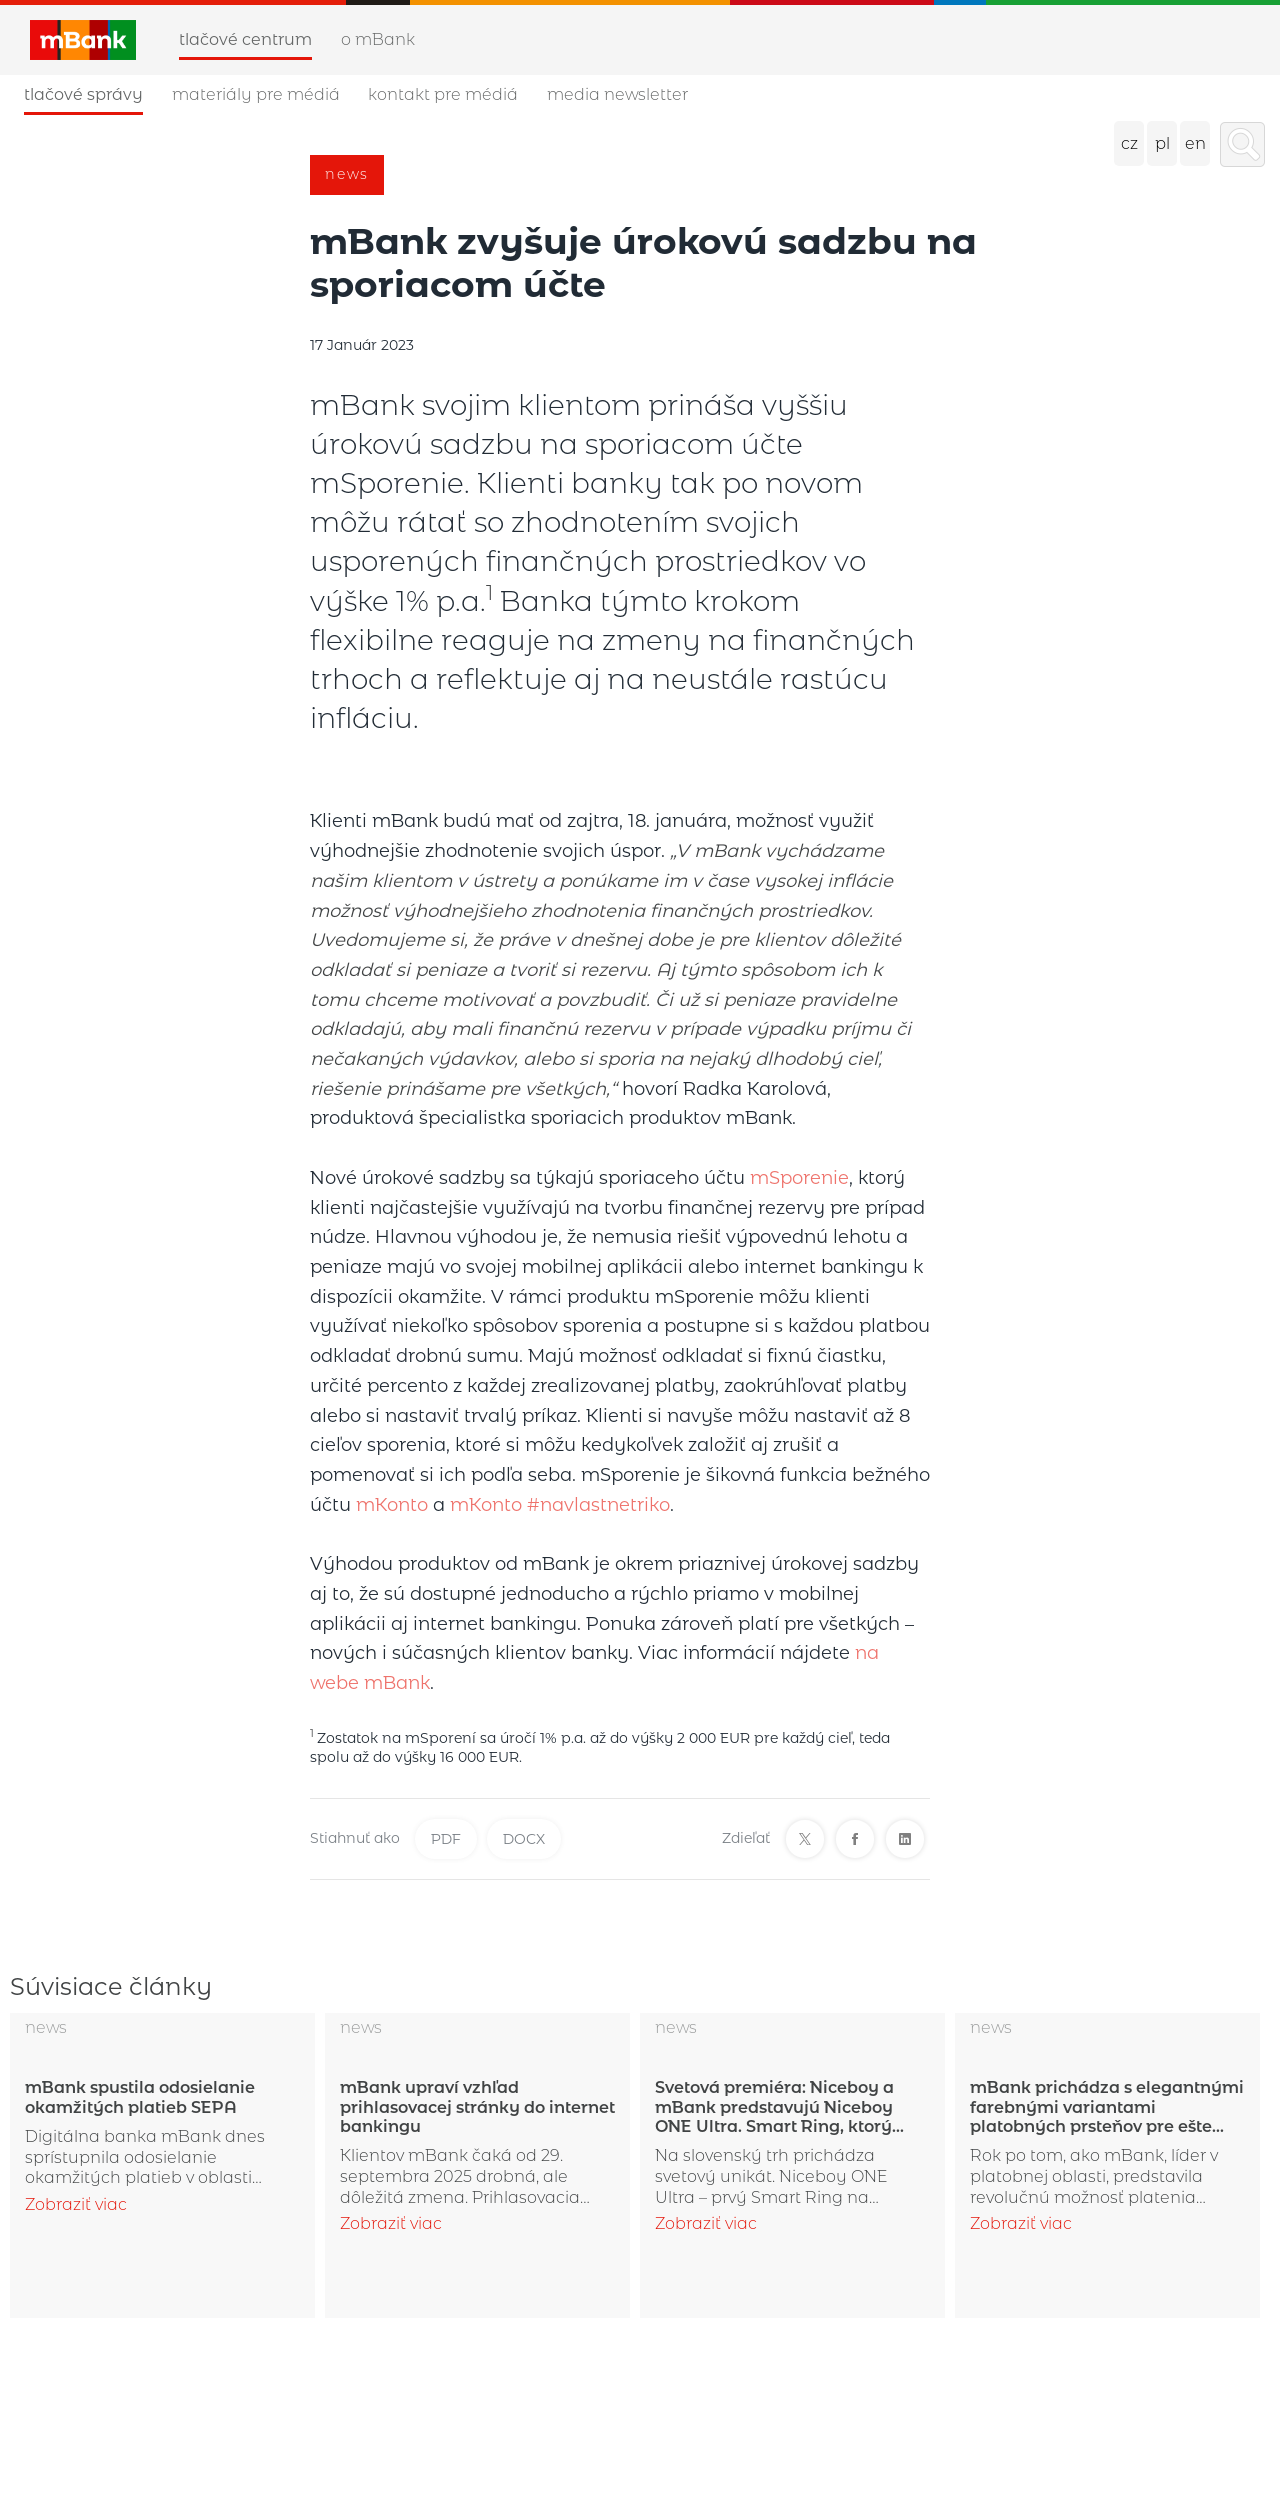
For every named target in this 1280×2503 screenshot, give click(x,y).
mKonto (392, 1505)
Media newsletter (617, 94)
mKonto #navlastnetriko (560, 1505)
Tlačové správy (83, 94)
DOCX (524, 1839)
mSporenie (799, 1178)
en (1195, 143)
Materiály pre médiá (256, 94)
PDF (446, 1839)
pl (1162, 143)
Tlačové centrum (245, 39)
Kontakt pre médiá (443, 94)
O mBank (378, 39)
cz (1129, 143)
